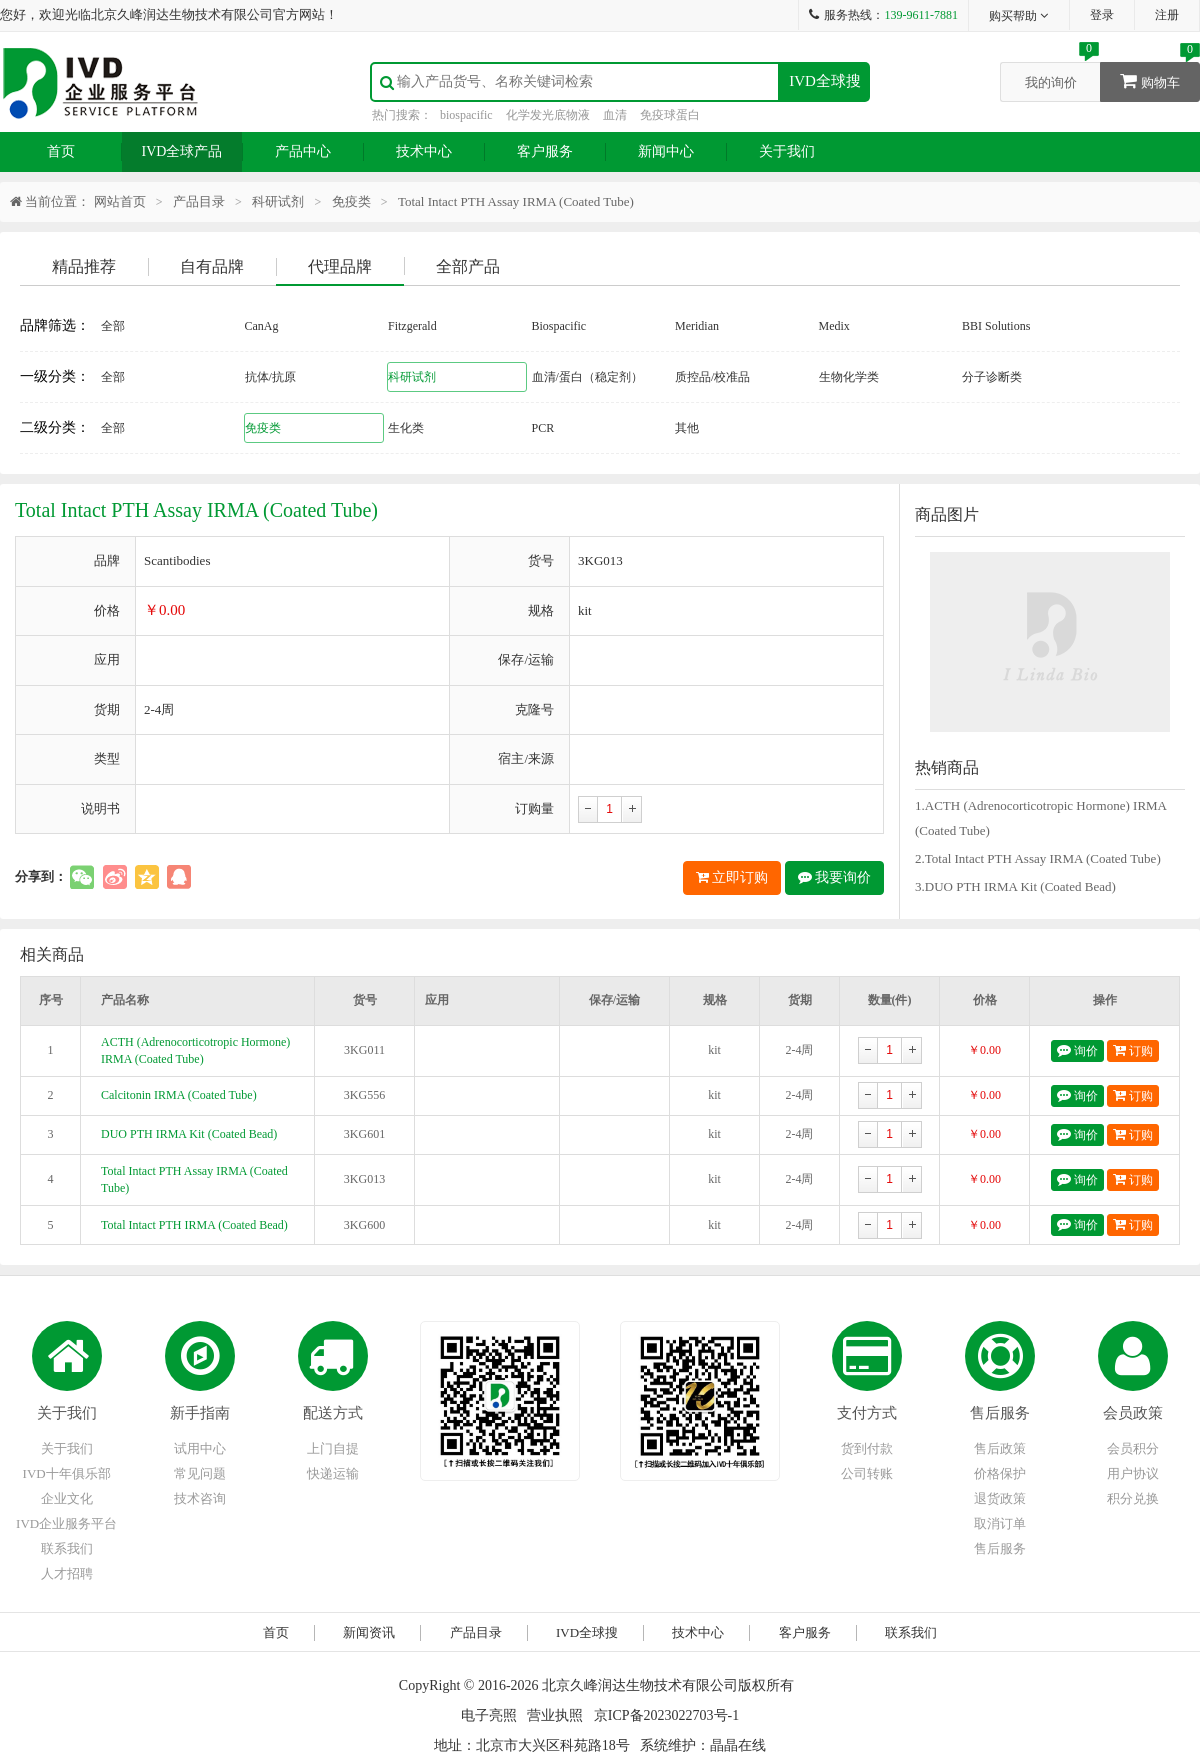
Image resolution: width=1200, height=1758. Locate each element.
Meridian (697, 326)
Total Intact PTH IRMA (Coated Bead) (194, 1225)
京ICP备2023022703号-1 (666, 1715)
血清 (615, 115)
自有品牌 (212, 266)
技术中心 (424, 151)
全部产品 (468, 266)
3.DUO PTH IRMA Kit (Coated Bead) (1015, 886)
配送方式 (333, 1413)
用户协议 (1133, 1473)
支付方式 (867, 1413)
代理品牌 (340, 266)
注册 (1167, 15)
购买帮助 (1019, 16)
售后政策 (1000, 1448)
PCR (543, 428)
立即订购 (732, 877)
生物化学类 (849, 377)
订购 (1133, 1050)
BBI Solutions (996, 326)
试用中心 (200, 1448)
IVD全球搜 (825, 81)
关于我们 (787, 151)
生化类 (406, 428)
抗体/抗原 (270, 377)
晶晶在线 (738, 1745)
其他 (687, 428)
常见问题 (200, 1473)
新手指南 (200, 1413)
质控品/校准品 (712, 377)
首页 (61, 151)
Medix (834, 326)
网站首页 (120, 201)
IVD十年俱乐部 (67, 1473)
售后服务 (1000, 1413)
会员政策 (1133, 1413)
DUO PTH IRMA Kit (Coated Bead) (189, 1134)
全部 (113, 326)
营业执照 (555, 1715)
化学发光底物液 (548, 115)
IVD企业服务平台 (66, 1523)
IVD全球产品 (182, 151)
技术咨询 (200, 1498)
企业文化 (67, 1498)
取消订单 (1000, 1523)
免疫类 (351, 201)
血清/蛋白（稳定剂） (587, 377)
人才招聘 (67, 1573)
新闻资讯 (369, 1632)
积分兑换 (1133, 1498)
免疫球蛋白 (670, 115)
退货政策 (1000, 1498)
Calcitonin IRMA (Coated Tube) (179, 1095)
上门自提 (333, 1448)
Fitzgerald (412, 326)
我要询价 (835, 877)
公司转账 (867, 1473)
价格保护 (1000, 1473)
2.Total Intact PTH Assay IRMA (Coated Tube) (1038, 858)
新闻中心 (666, 151)
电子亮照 (489, 1715)
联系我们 (67, 1548)
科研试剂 (278, 201)
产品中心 (303, 151)
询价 (1077, 1050)
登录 (1102, 15)
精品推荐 (84, 266)
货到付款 (867, 1448)
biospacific (466, 115)
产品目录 (199, 201)
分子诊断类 (992, 377)
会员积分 (1133, 1448)
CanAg (262, 326)
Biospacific (559, 326)
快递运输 (333, 1473)
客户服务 (545, 151)
